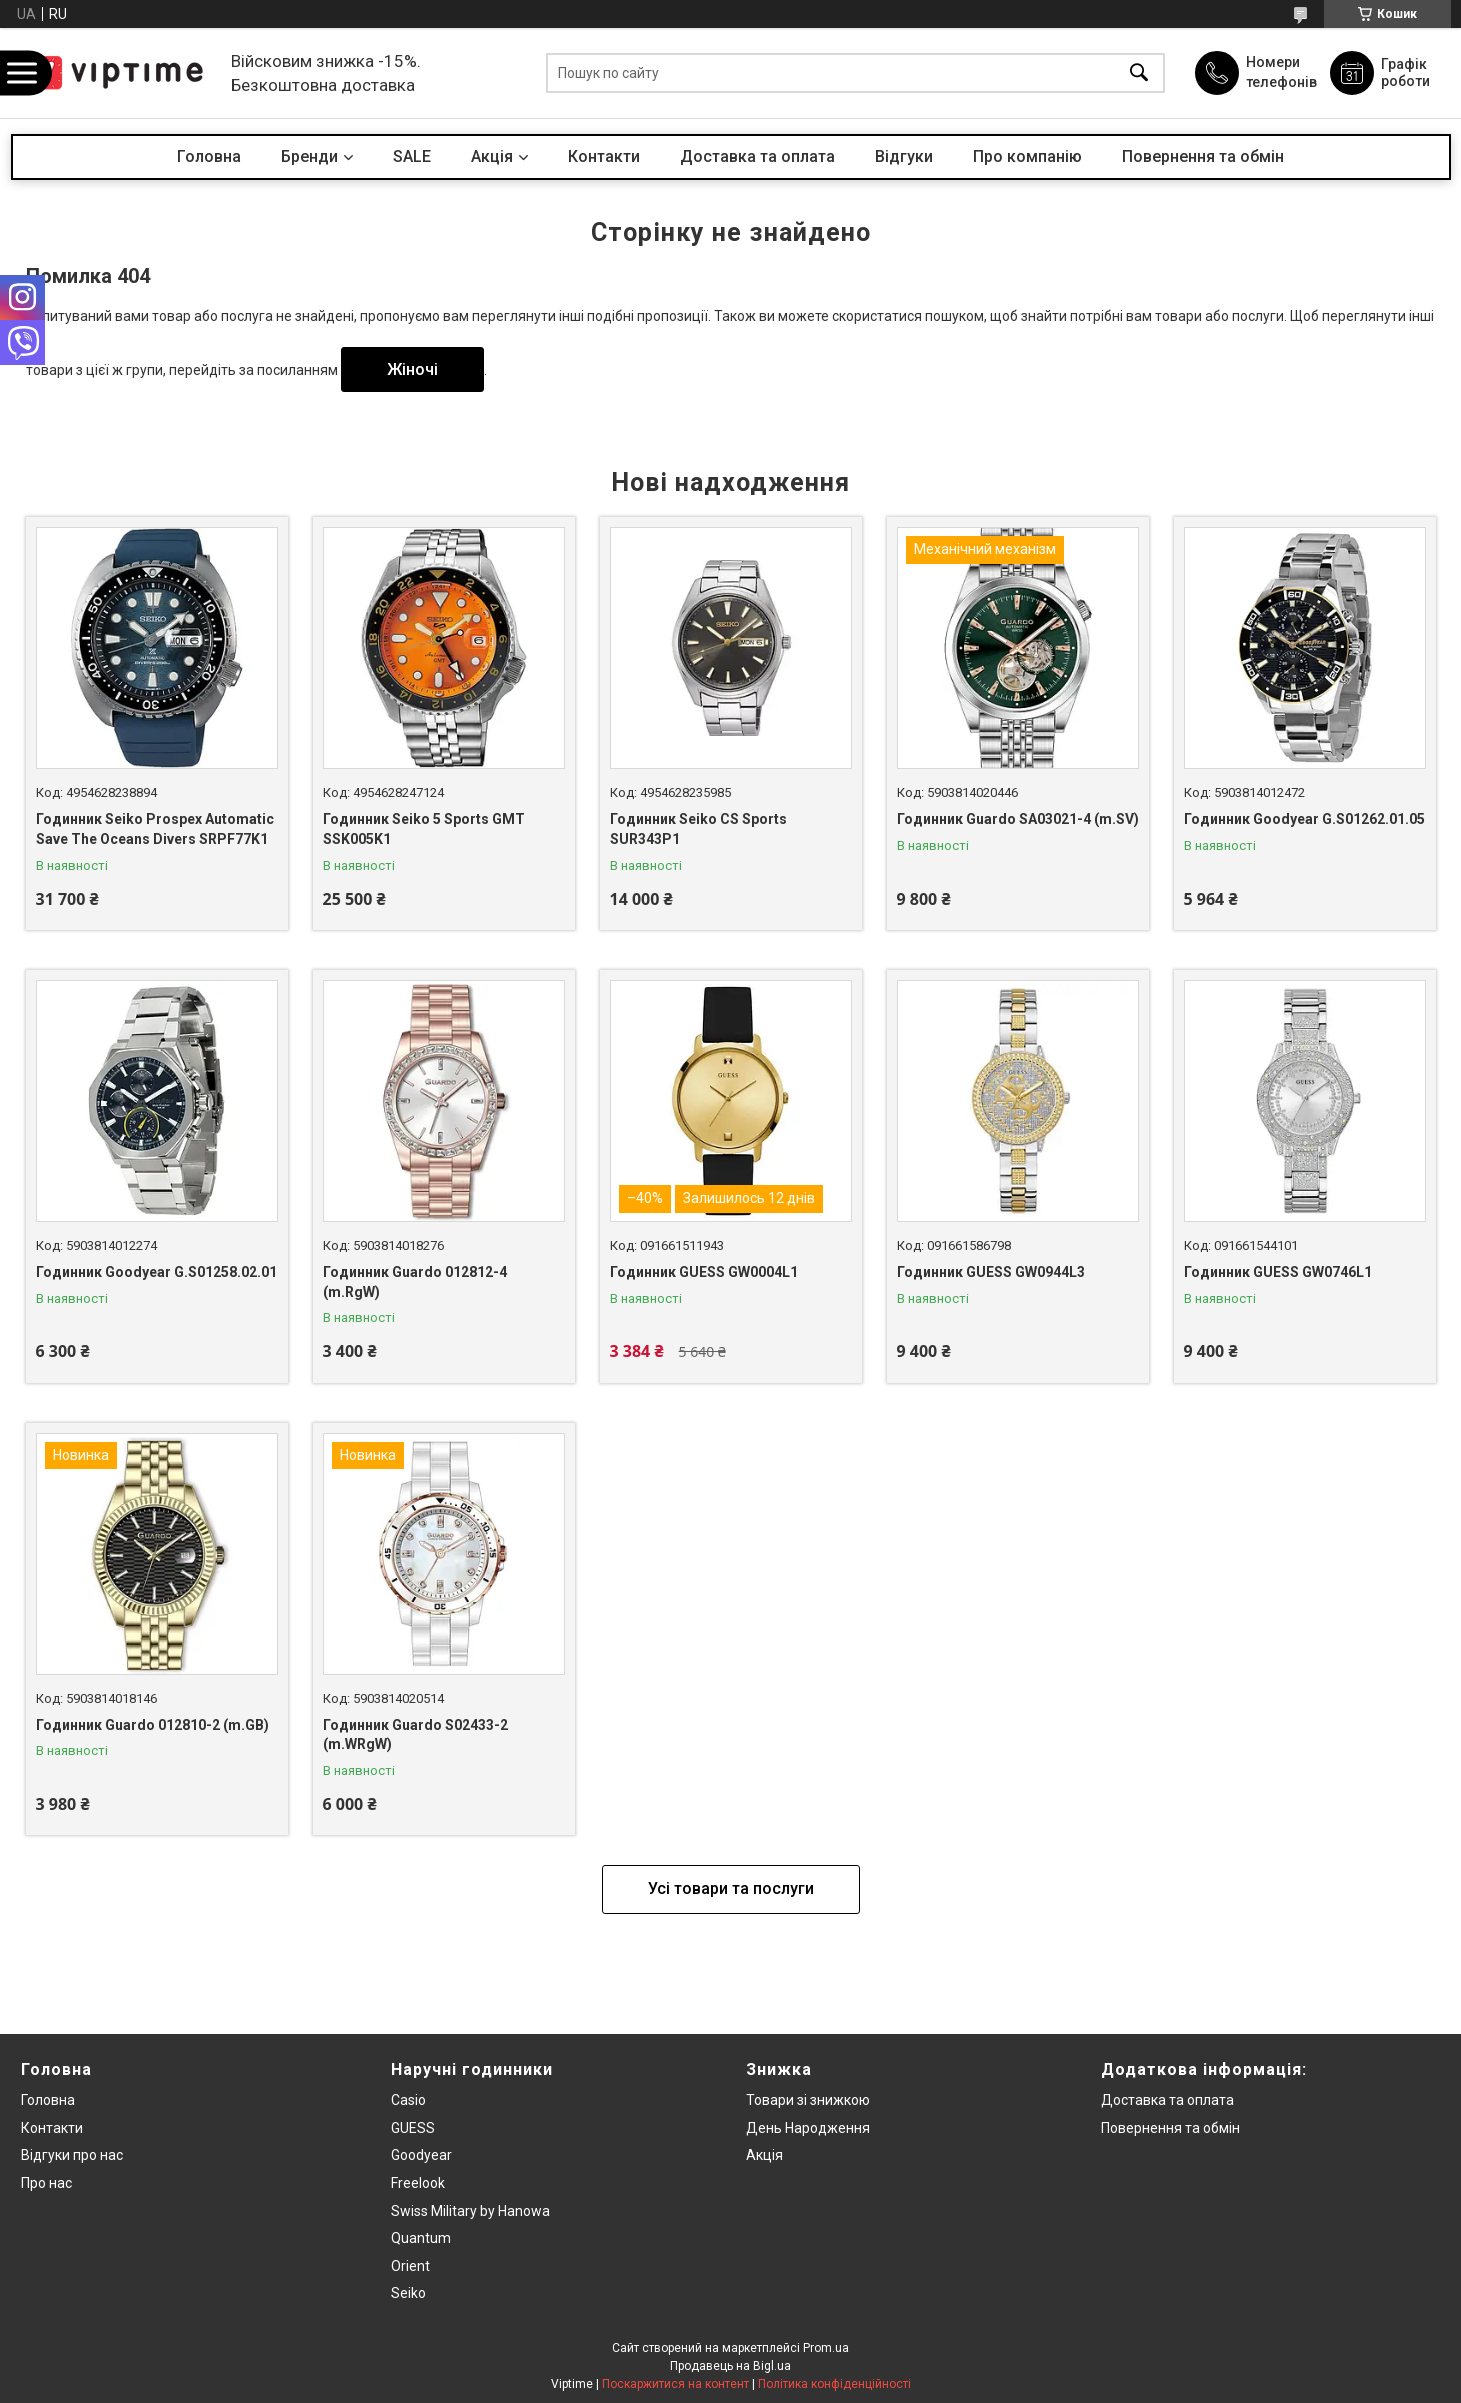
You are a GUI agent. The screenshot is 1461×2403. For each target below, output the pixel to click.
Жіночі (412, 369)
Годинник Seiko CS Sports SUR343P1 (698, 829)
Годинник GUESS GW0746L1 (1278, 1272)
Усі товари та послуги (731, 1888)
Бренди (309, 156)
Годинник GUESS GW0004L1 (704, 1272)
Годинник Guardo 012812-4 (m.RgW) (415, 1282)
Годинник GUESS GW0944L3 (991, 1272)
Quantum (421, 2238)
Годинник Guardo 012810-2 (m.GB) (152, 1725)
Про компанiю (1027, 156)
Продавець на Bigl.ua (730, 2366)
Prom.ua (826, 2348)
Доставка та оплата (757, 156)
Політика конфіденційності (834, 2384)
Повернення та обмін (1203, 156)
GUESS (413, 2128)
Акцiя (492, 156)
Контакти (604, 156)
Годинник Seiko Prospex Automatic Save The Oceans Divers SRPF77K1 (155, 829)
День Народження (808, 2128)
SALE (412, 156)
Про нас (46, 2183)
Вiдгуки (904, 156)
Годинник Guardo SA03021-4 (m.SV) (1018, 819)
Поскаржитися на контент (675, 2384)
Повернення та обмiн (1170, 2128)
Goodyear (421, 2155)
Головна (209, 156)
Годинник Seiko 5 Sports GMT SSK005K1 (424, 829)
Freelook (418, 2183)
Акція (764, 2155)
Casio (408, 2100)
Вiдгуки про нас (72, 2155)
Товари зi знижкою (808, 2100)
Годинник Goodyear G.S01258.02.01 (156, 1272)
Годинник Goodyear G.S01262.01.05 (1304, 819)
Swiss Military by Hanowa (470, 2211)
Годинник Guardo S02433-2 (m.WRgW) (415, 1735)
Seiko (408, 2293)
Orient (410, 2266)
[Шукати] (1139, 73)
